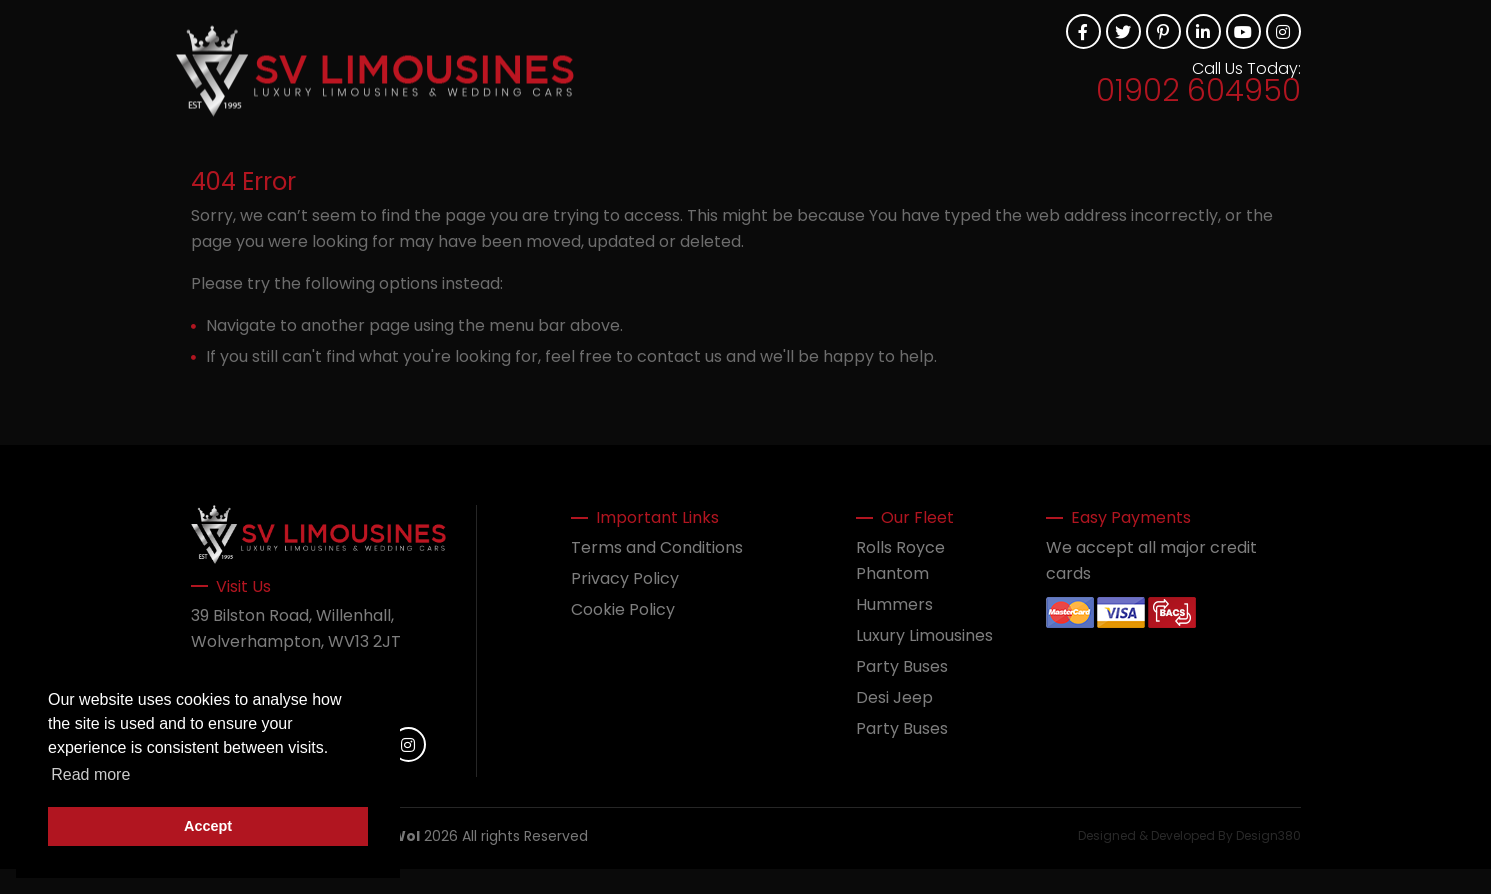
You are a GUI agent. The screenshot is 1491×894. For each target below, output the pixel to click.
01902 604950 (1198, 91)
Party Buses (902, 666)
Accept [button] (208, 826)
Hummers (894, 604)
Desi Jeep (894, 697)
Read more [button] (90, 774)
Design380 (1268, 835)
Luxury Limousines (924, 635)
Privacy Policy (625, 578)
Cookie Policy (623, 609)
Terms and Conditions (657, 547)
